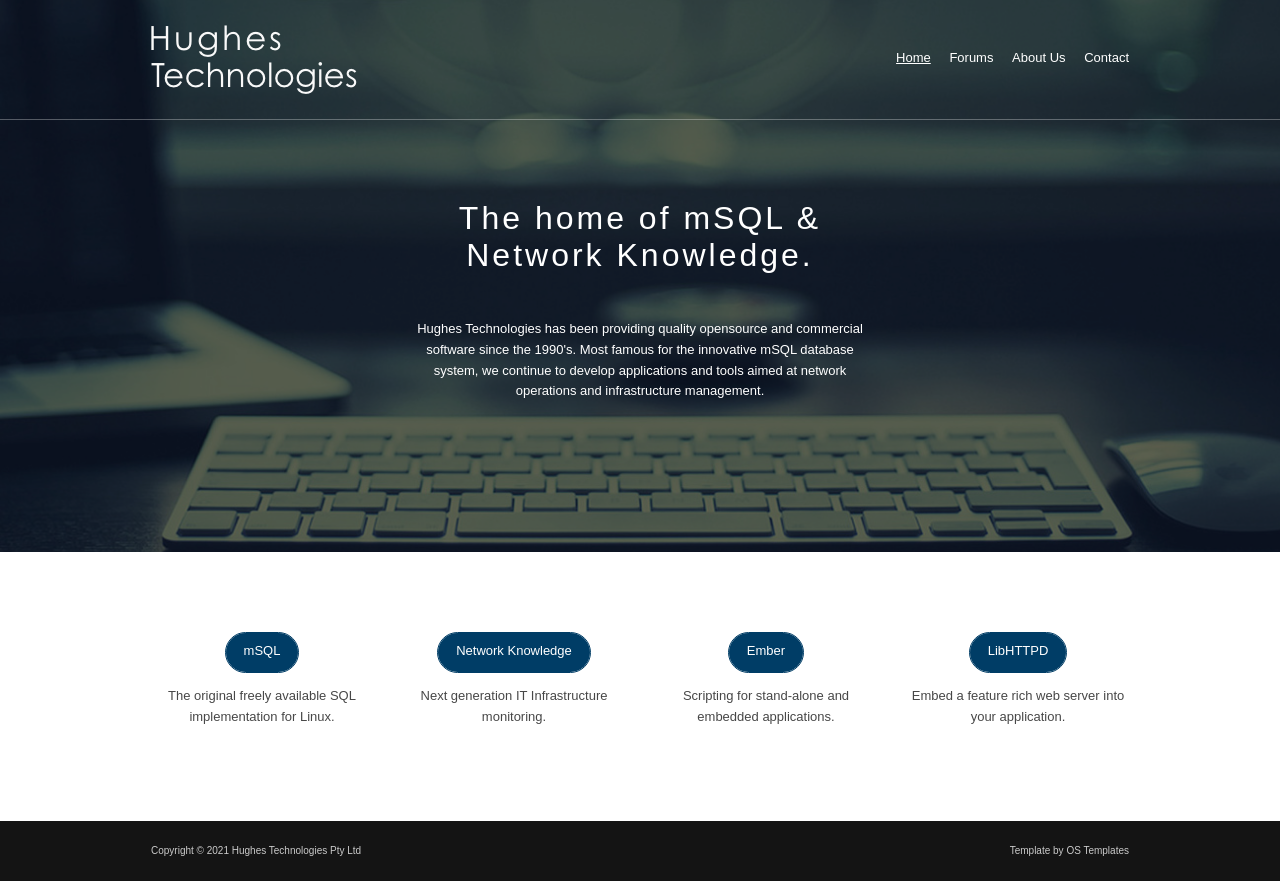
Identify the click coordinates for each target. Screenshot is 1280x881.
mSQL (262, 650)
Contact (1106, 57)
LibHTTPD (1018, 650)
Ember (766, 650)
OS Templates (1097, 850)
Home (913, 57)
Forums (971, 57)
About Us (1038, 57)
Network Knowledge (514, 650)
